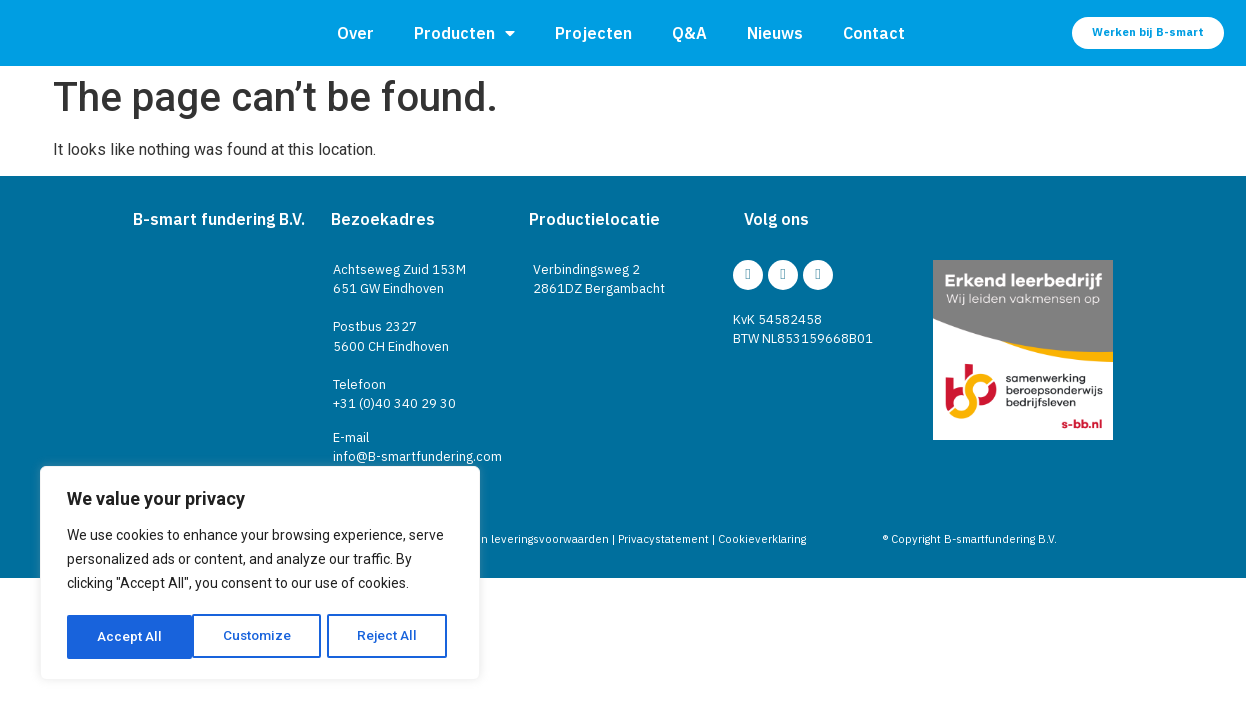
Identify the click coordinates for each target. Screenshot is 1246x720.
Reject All (263, 637)
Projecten (593, 33)
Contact (874, 33)
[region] (260, 575)
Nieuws (775, 33)
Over (355, 33)
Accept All (391, 637)
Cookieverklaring (762, 539)
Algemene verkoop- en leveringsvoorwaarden (488, 539)
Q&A (689, 33)
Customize (131, 637)
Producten (464, 33)
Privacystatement (663, 539)
